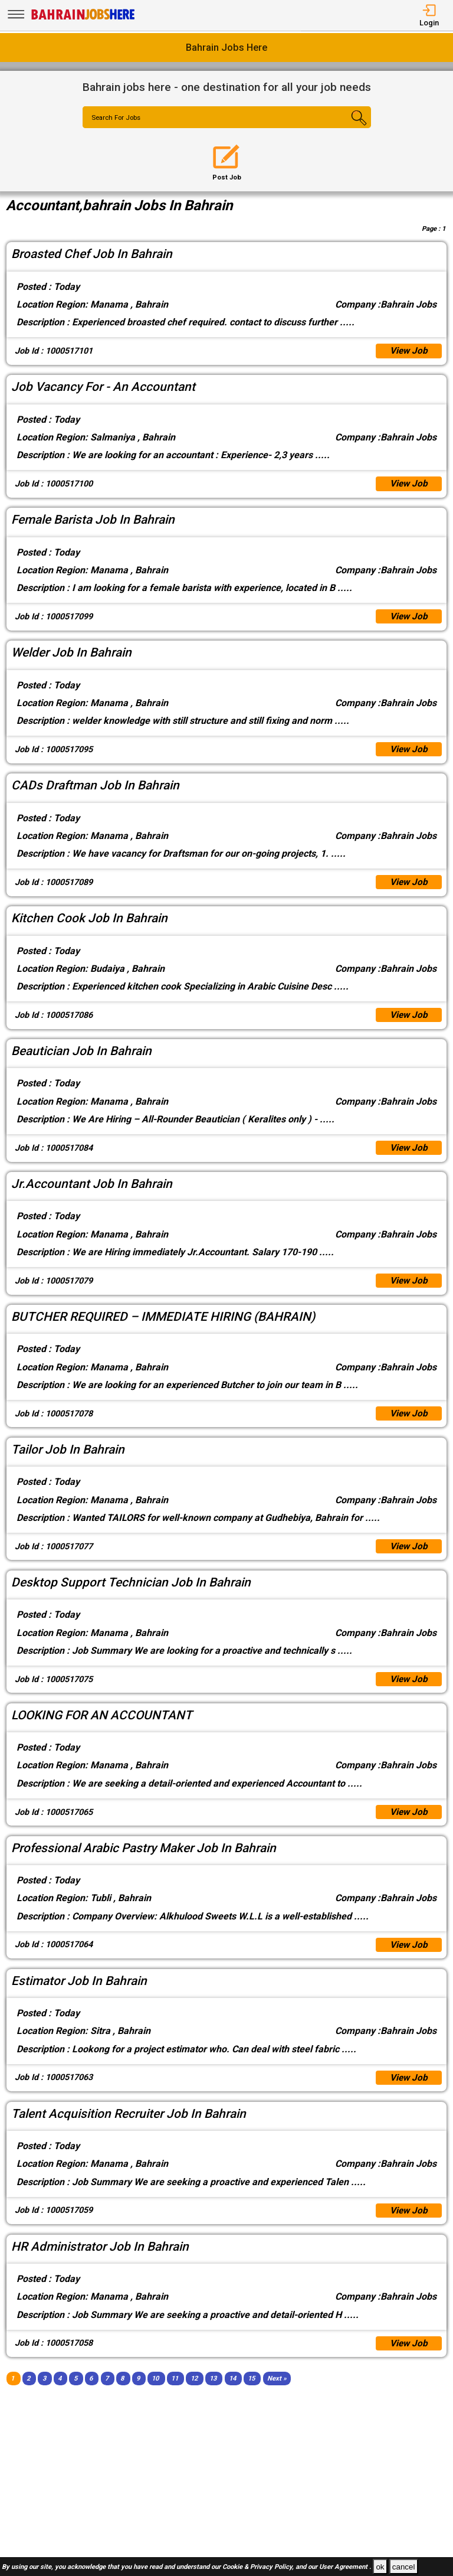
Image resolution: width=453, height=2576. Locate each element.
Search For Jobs (118, 118)
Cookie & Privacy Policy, (259, 2567)
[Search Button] (347, 127)
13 (212, 2394)
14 (232, 2394)
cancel (403, 2566)
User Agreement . (345, 2567)
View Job (408, 351)
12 (194, 2394)
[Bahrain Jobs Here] (83, 18)
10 (155, 2394)
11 (174, 2394)
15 (251, 2394)
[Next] (277, 2394)
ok (380, 2566)
